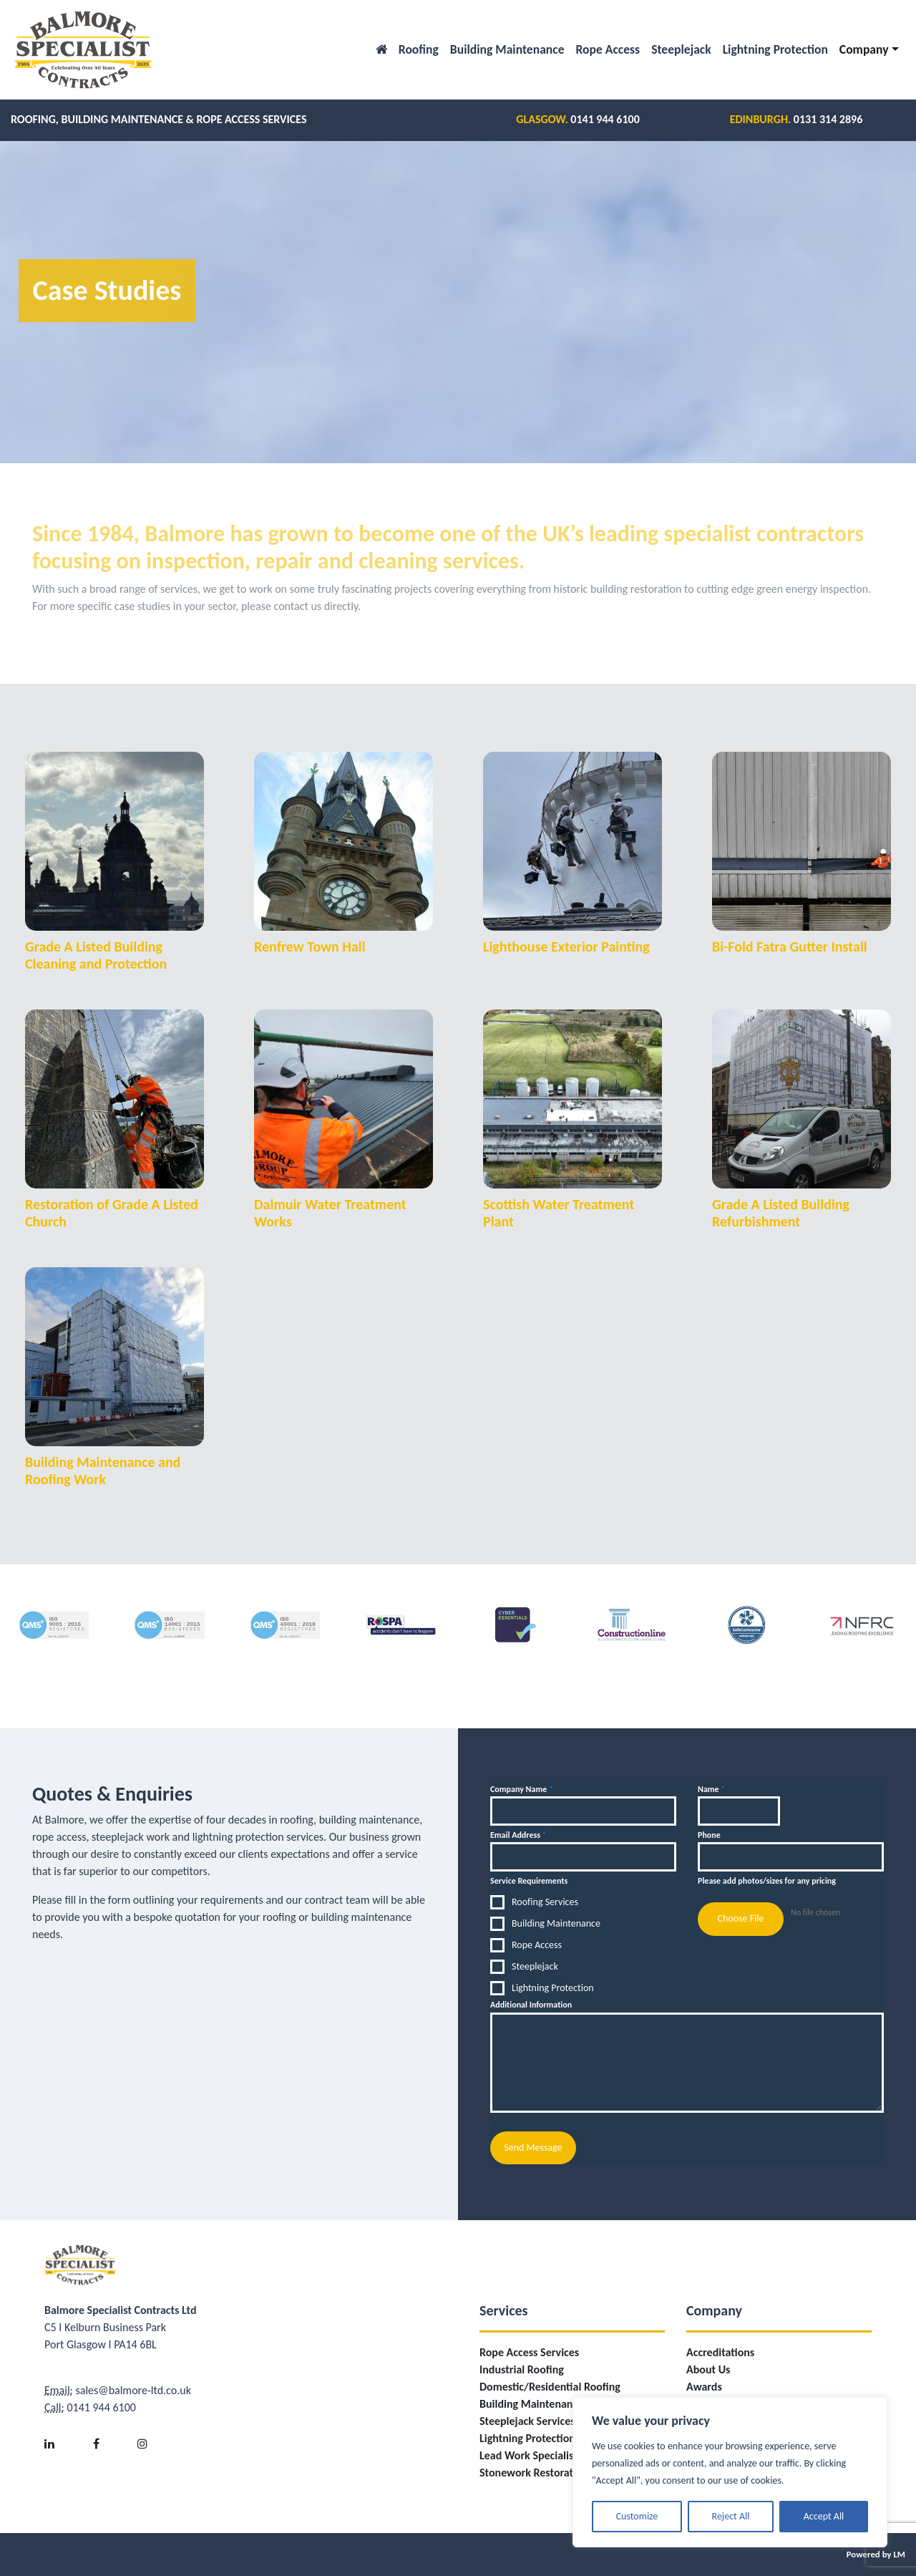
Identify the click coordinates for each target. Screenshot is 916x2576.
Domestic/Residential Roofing (549, 2386)
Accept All (824, 2516)
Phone (709, 1835)
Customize (637, 2516)
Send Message (533, 2147)
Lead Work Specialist (528, 2455)
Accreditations (720, 2352)
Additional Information (531, 2005)
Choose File (740, 1918)
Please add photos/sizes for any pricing (767, 1881)
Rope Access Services (529, 2352)
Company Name (521, 1789)
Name (711, 1789)
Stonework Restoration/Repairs (553, 2472)
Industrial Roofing (521, 2369)
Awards (704, 2386)
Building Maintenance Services (552, 2404)
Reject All (731, 2516)
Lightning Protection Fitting (543, 2438)
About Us (708, 2369)
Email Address (518, 1835)
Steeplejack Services (527, 2421)
